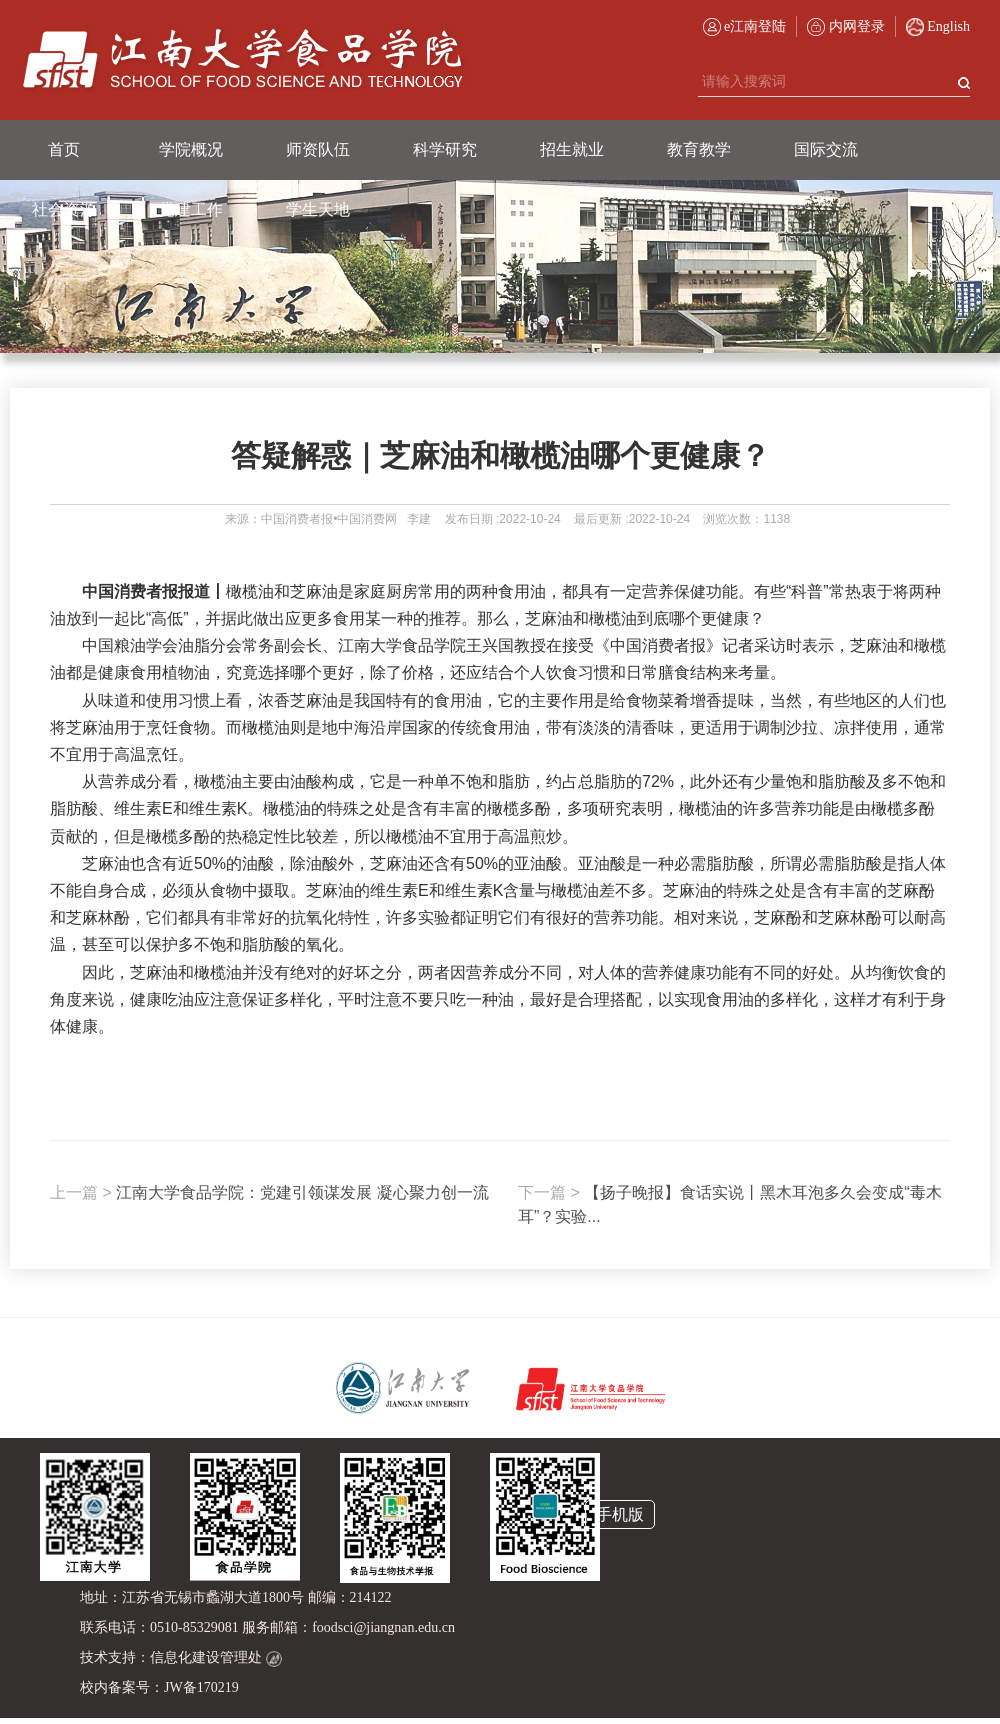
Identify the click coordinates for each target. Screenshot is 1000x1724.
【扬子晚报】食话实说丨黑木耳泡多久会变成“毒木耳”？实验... (730, 1204)
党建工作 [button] (191, 209)
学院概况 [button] (191, 149)
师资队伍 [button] (318, 149)
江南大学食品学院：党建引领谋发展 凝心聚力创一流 (269, 1192)
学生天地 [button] (318, 209)
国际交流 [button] (826, 149)
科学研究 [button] (445, 149)
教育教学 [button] (699, 149)
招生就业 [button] (572, 149)
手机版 (620, 1514)
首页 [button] (64, 149)
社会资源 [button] (64, 209)
